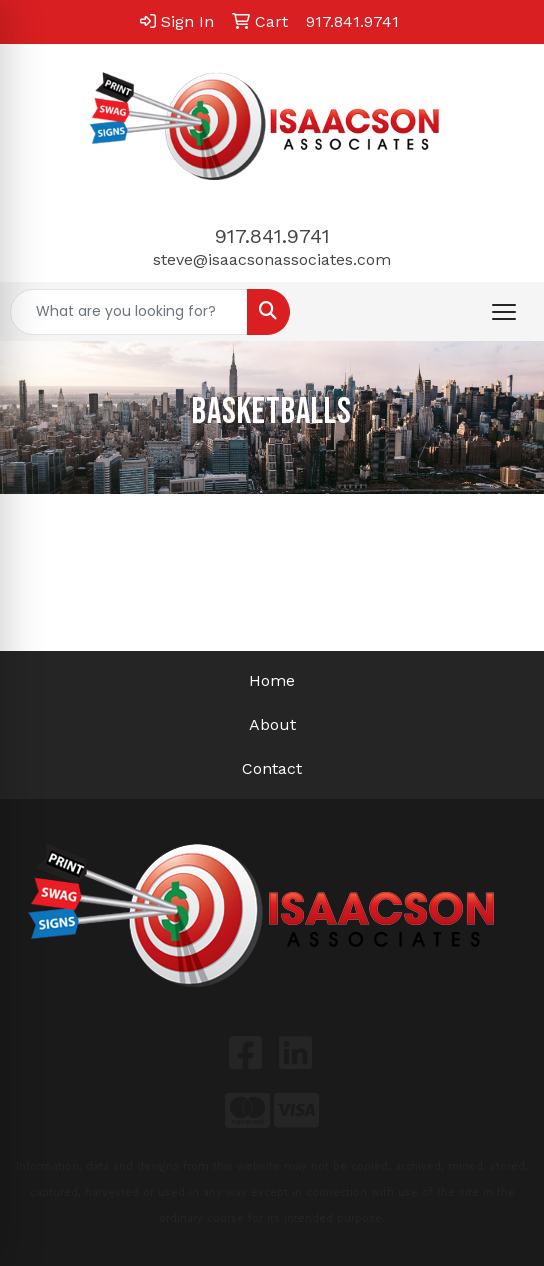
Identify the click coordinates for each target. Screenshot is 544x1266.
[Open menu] (504, 312)
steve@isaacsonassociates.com (272, 259)
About (272, 724)
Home (272, 680)
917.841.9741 (272, 236)
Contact (272, 768)
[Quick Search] (129, 312)
